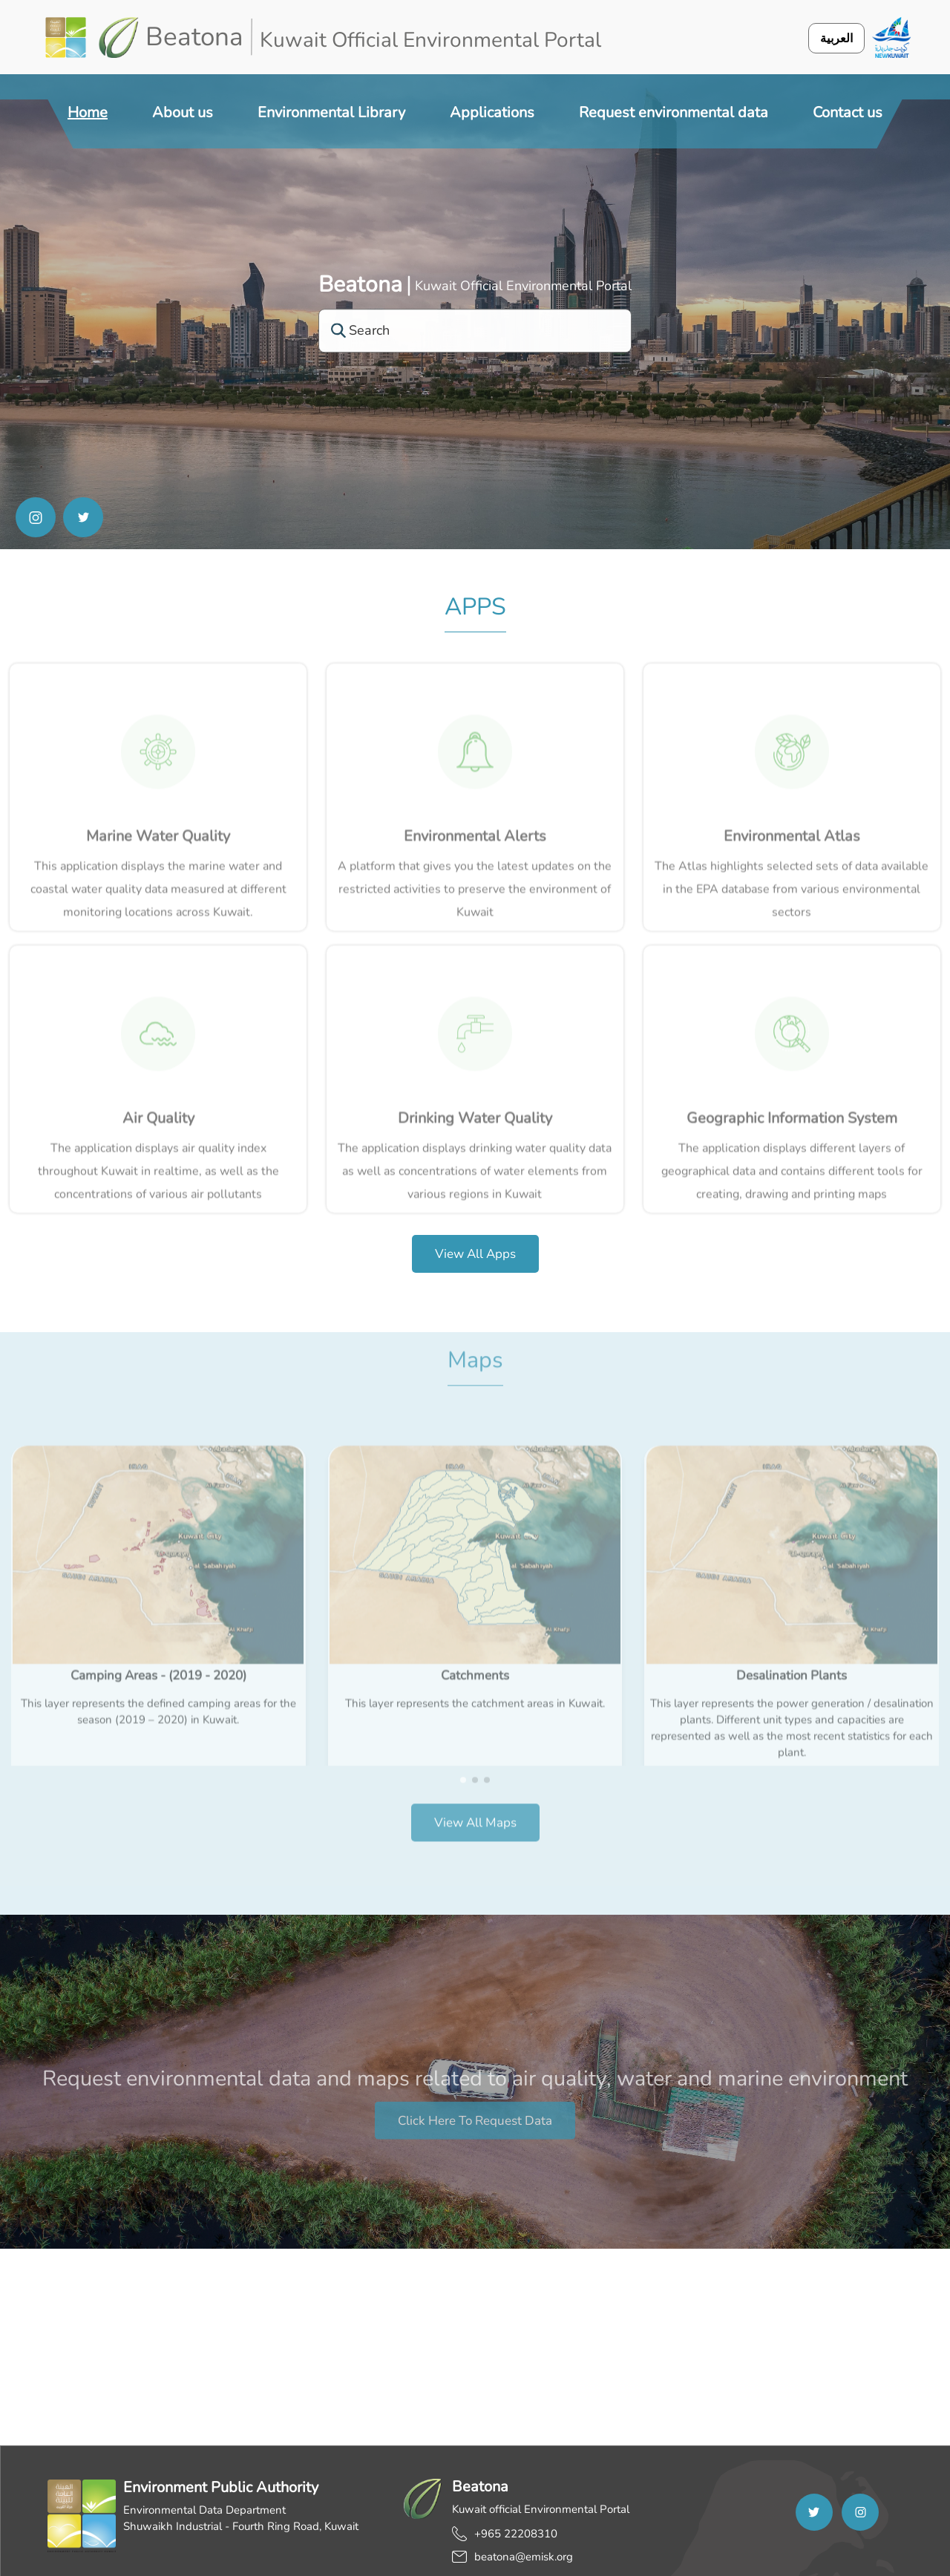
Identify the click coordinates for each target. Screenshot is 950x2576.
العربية (836, 38)
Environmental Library (331, 112)
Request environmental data (673, 112)
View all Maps (475, 1804)
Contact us (847, 112)
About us (182, 112)
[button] (463, 1762)
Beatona (360, 285)
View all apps (475, 1253)
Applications (492, 112)
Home (88, 112)
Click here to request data (475, 2137)
